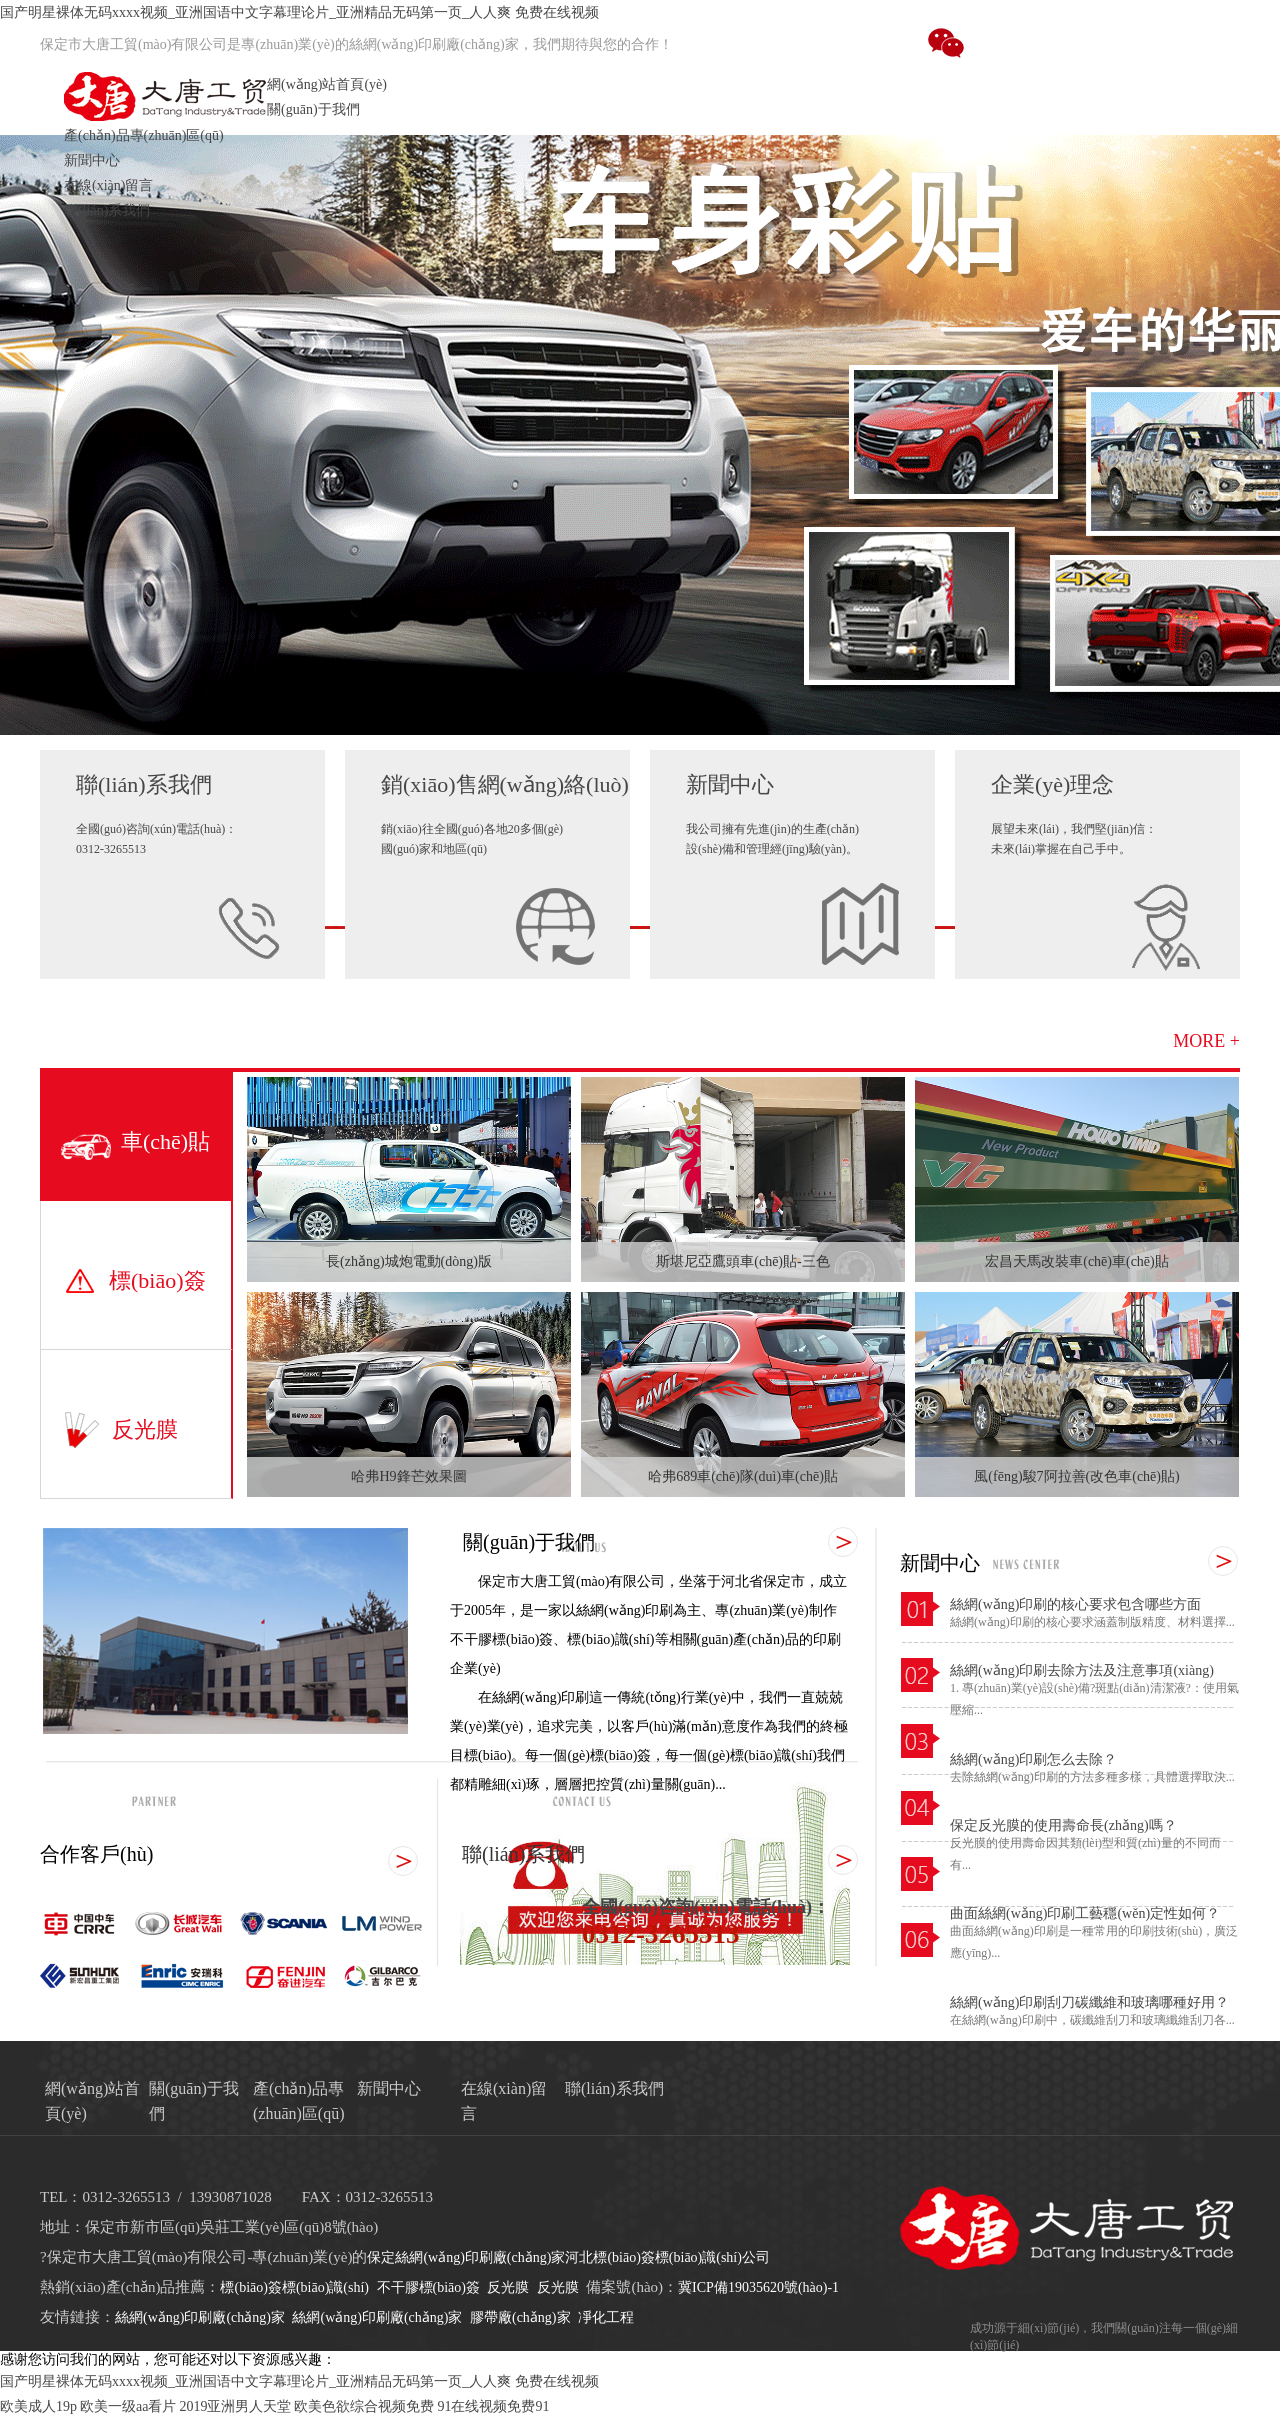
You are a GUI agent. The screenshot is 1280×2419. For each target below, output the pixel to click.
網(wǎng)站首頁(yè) (327, 84)
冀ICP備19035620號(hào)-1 (758, 2287)
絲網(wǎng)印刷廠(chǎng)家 (200, 2317)
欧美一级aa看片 (128, 2406)
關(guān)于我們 (313, 109)
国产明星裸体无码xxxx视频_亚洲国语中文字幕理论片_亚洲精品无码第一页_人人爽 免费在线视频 (299, 12)
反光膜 (508, 2287)
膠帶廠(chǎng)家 (520, 2317)
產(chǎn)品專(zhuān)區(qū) (144, 135)
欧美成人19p (38, 2406)
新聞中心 (92, 160)
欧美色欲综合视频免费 (364, 2406)
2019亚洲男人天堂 (235, 2406)
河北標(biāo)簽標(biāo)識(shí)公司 (667, 2257)
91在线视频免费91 (493, 2406)
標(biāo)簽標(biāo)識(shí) (294, 2287)
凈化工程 (606, 2317)
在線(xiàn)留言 (108, 185)
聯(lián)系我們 (107, 210)
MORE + (1206, 1041)
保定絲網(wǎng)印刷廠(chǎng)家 (466, 2257)
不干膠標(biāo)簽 (428, 2287)
